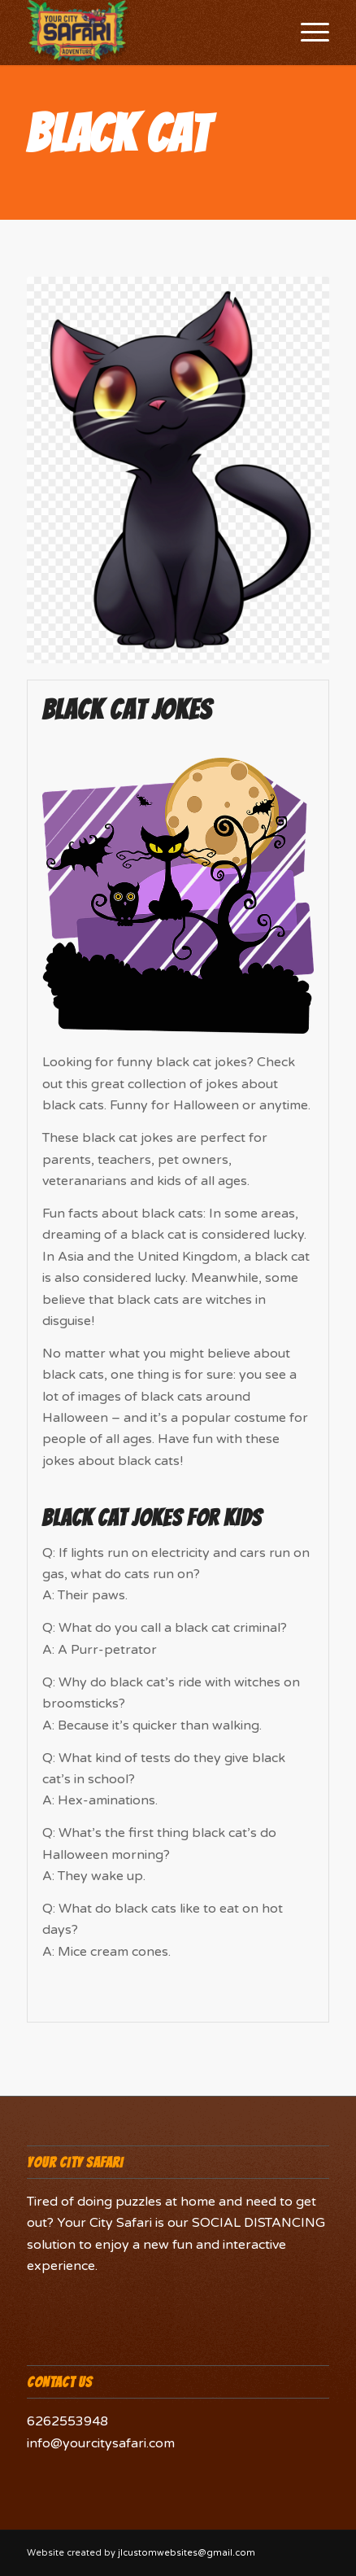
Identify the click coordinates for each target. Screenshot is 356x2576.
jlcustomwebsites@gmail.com (186, 2553)
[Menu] (306, 32)
